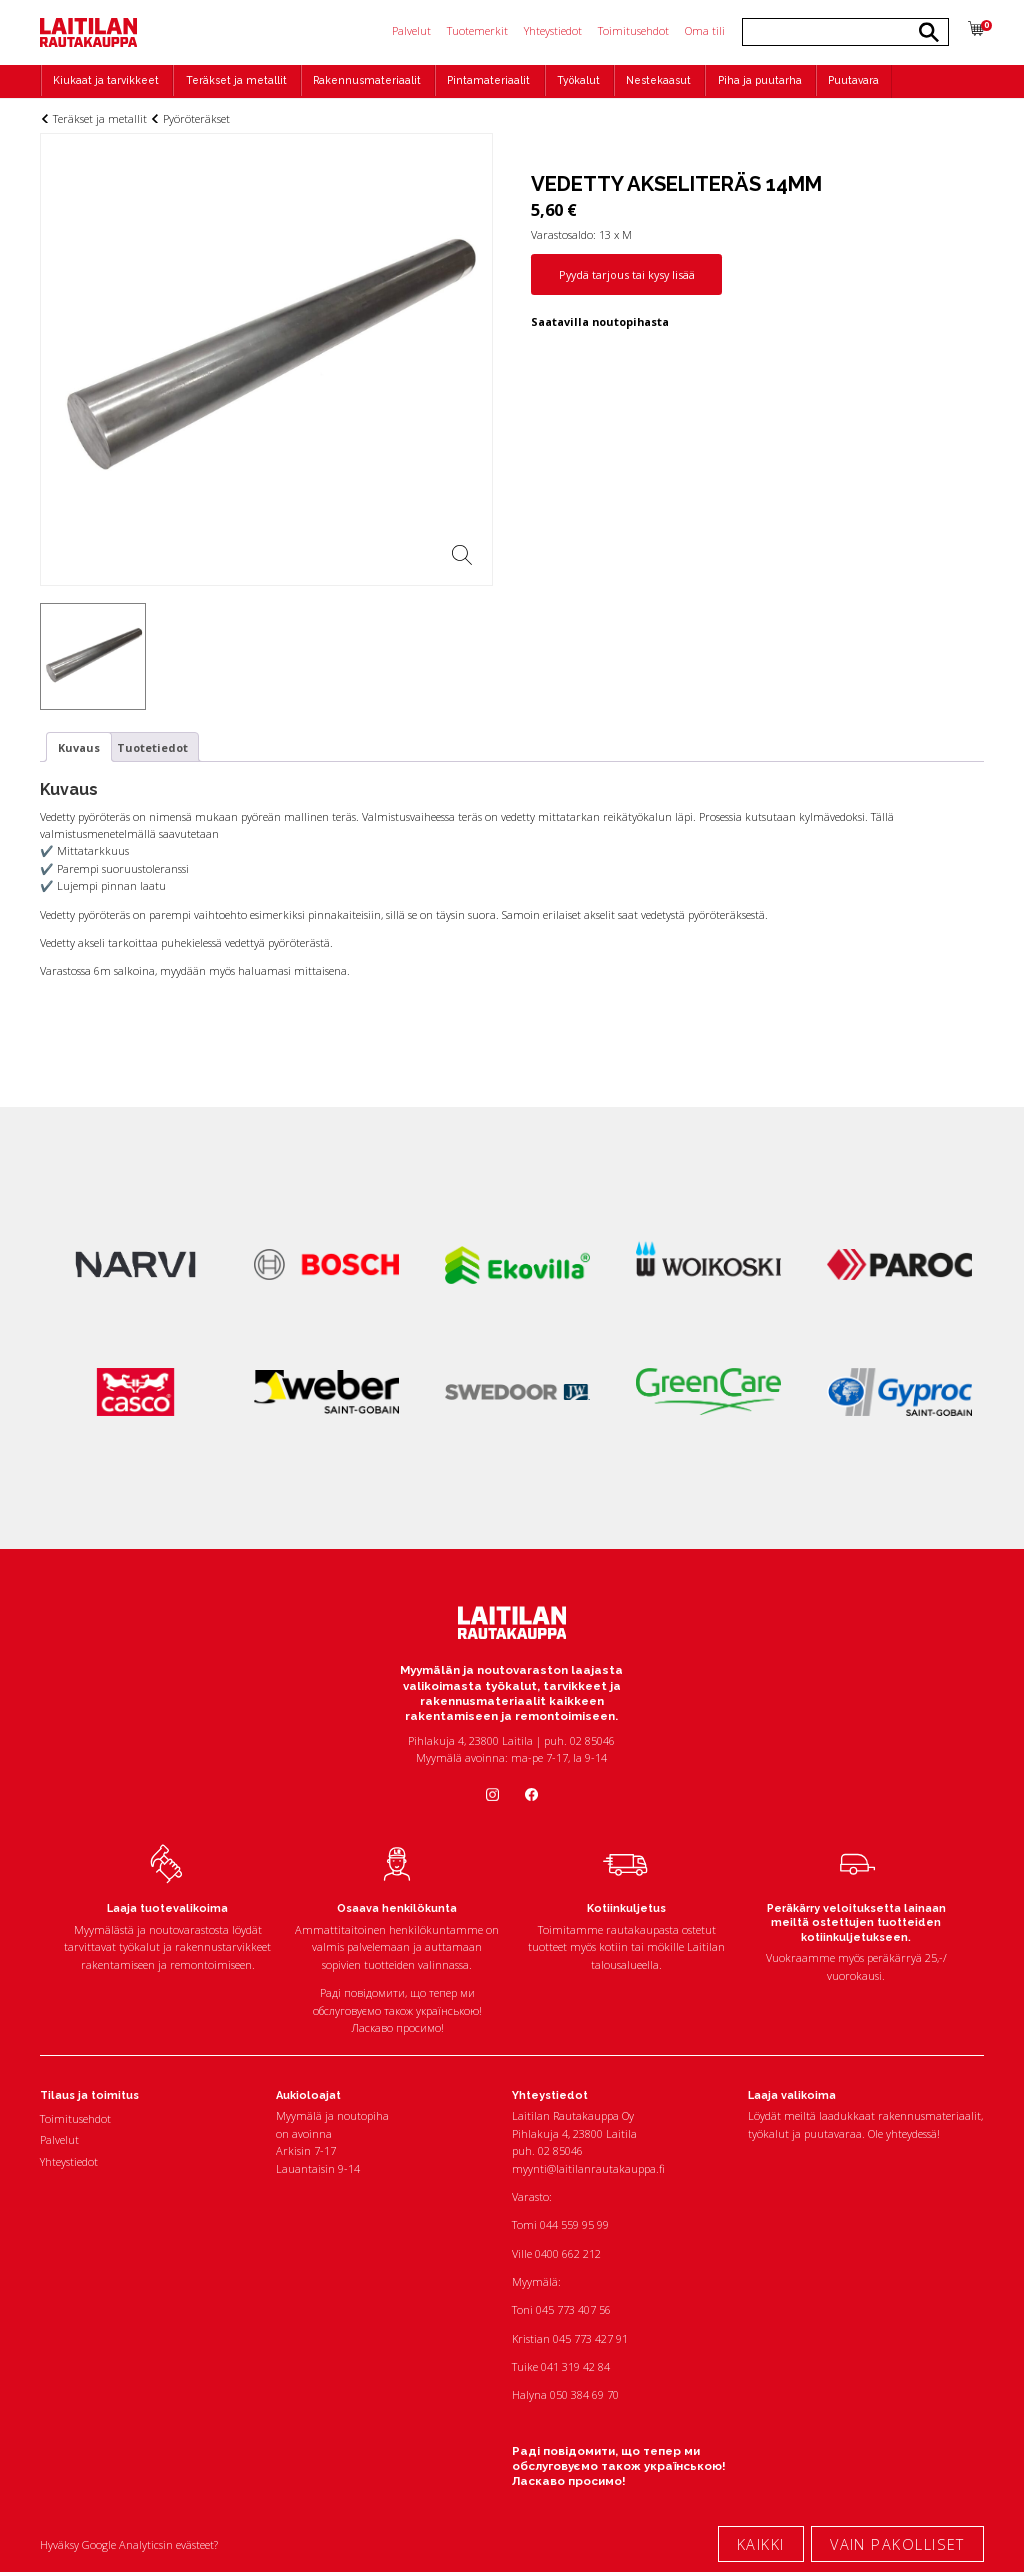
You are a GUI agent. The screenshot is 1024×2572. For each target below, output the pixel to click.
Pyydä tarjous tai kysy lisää (627, 274)
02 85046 (560, 2150)
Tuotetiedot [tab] (152, 747)
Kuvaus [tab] (79, 747)
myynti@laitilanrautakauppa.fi (588, 2168)
